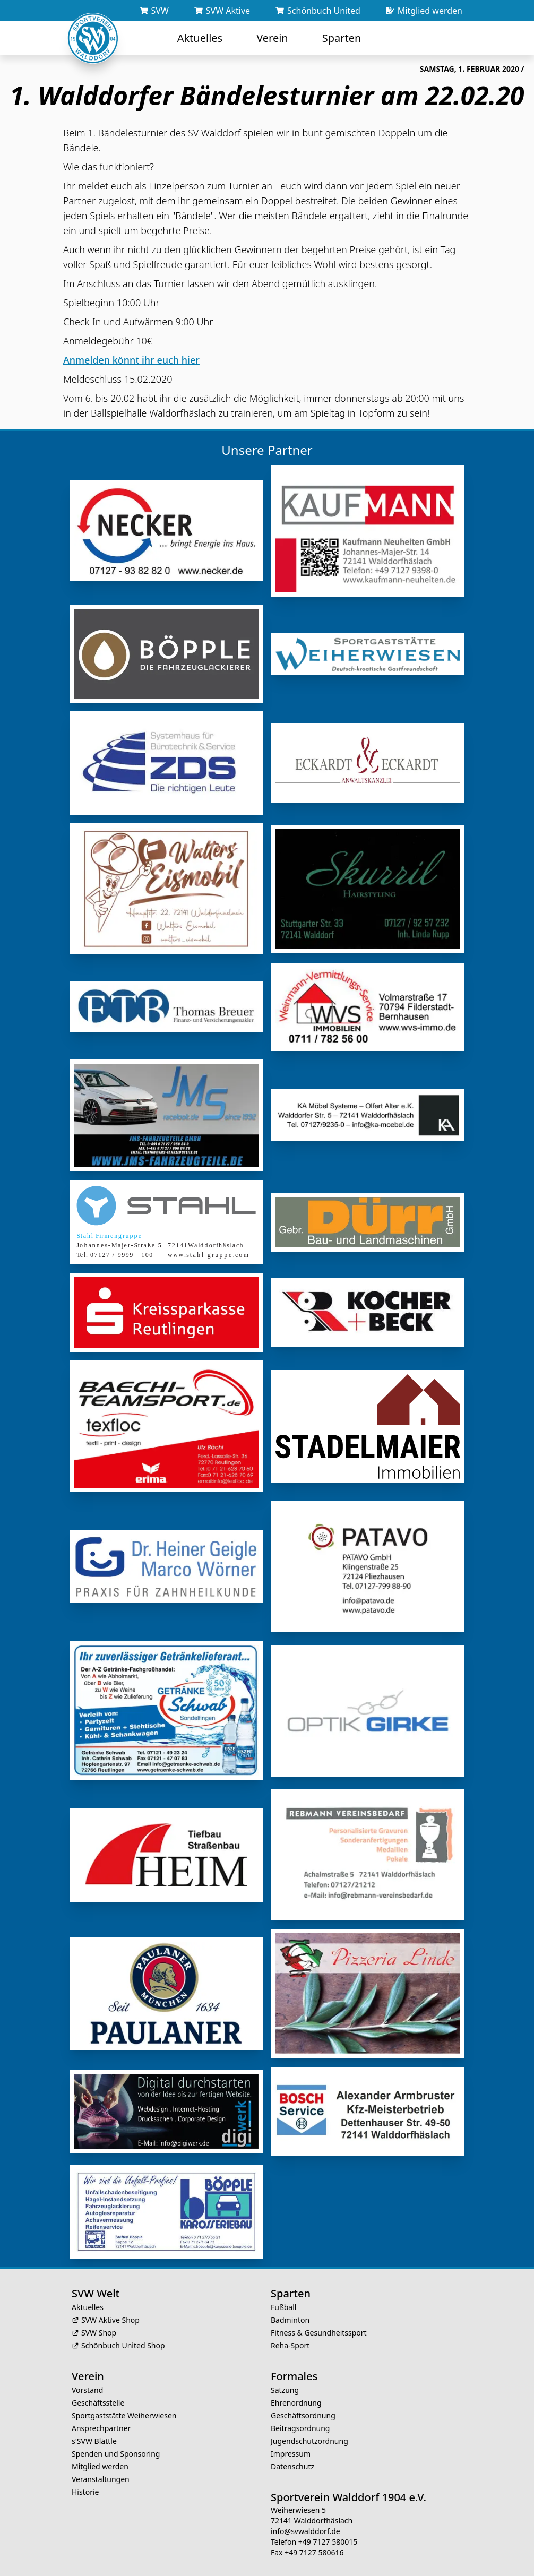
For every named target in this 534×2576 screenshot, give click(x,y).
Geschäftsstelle (98, 2384)
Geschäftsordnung (303, 2397)
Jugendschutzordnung (309, 2422)
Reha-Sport (290, 2327)
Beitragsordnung (300, 2410)
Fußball (283, 2289)
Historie (85, 2473)
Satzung (285, 2371)
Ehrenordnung (296, 2384)
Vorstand (87, 2371)
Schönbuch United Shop (123, 2327)
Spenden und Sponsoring (116, 2435)
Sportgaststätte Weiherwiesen (124, 2397)
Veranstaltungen (101, 2461)
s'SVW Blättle (94, 2422)
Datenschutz (292, 2448)
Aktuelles (88, 2289)
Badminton (290, 2301)
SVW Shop (98, 2314)
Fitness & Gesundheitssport (319, 2314)
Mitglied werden (100, 2448)
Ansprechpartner (101, 2410)
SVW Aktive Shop (110, 2301)
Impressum (291, 2435)
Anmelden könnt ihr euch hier (131, 360)
